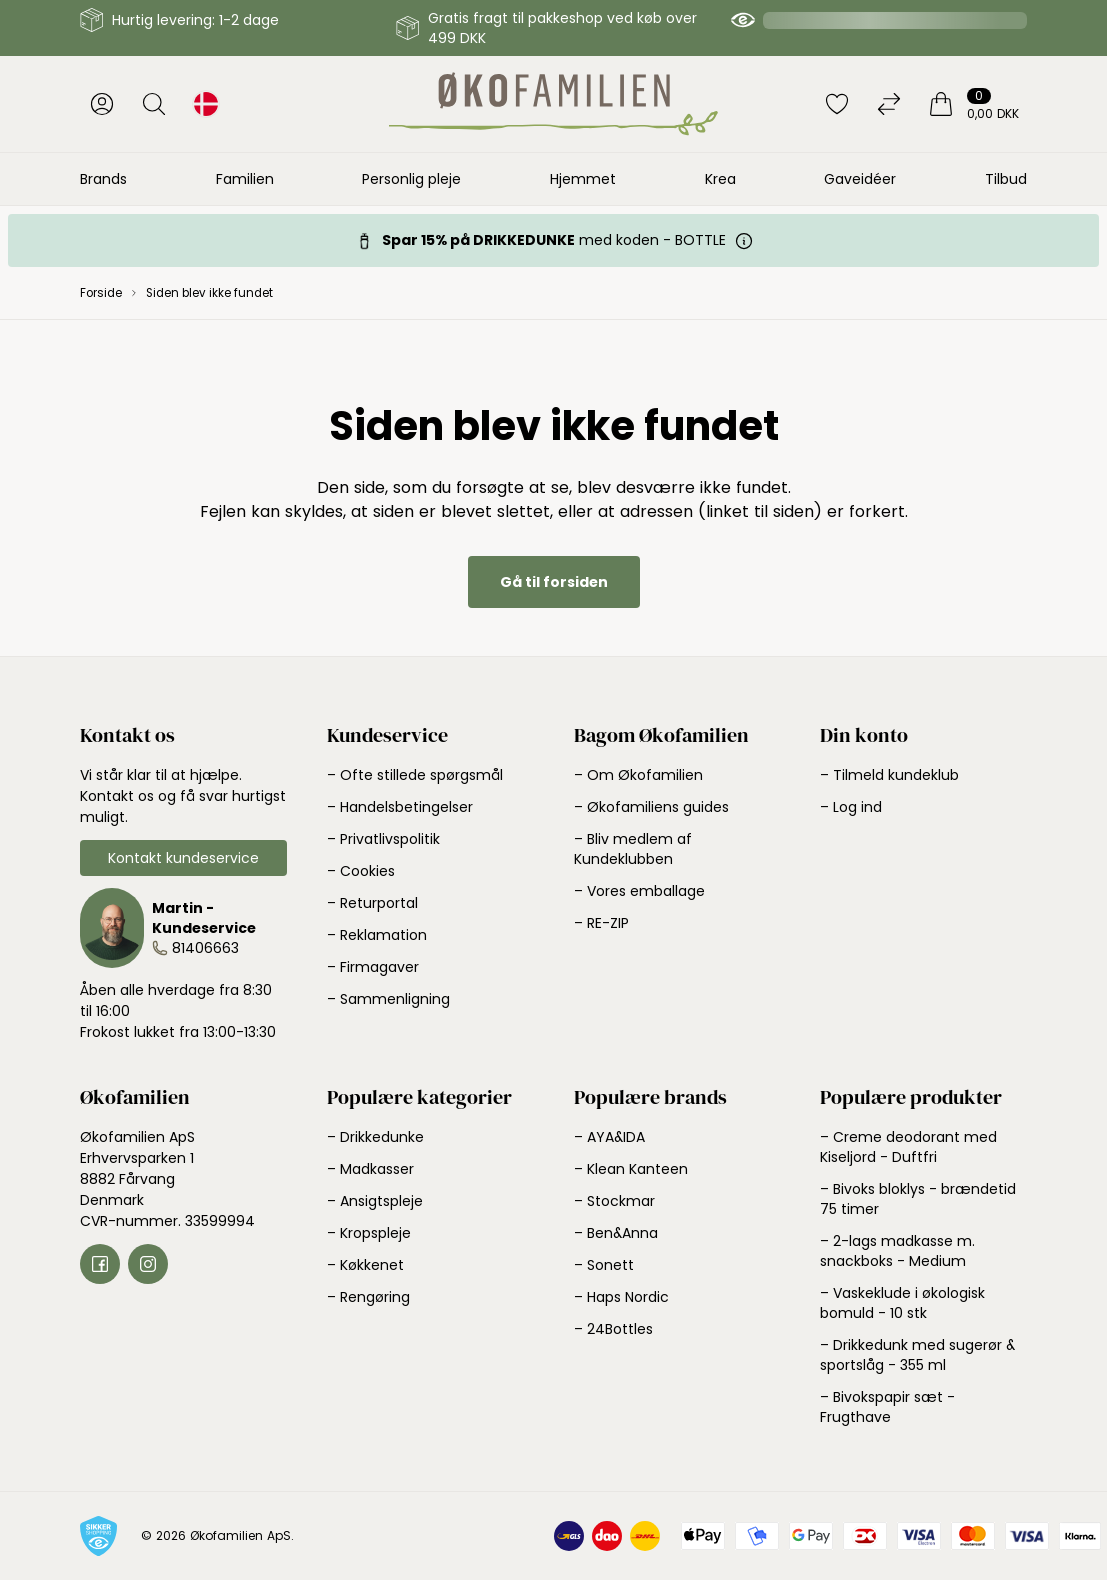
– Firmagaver (373, 967)
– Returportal (372, 903)
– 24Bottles (613, 1329)
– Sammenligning (388, 999)
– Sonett (604, 1265)
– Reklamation (377, 935)
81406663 (205, 948)
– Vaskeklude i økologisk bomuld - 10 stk (902, 1303)
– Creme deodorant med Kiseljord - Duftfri (908, 1147)
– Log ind (851, 807)
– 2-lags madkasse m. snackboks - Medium (897, 1251)
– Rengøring (368, 1297)
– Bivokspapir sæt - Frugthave (887, 1407)
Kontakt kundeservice (183, 858)
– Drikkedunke (375, 1137)
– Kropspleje (369, 1233)
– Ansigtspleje (375, 1201)
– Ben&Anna (616, 1233)
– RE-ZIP (601, 923)
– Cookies (361, 871)
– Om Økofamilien (638, 775)
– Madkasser (370, 1169)
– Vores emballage (639, 891)
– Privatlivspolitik (383, 839)
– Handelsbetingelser (400, 807)
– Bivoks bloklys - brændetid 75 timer (918, 1199)
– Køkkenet (365, 1265)
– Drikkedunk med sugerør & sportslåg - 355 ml (917, 1355)
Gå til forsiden (554, 582)
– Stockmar (614, 1201)
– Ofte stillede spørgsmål (415, 775)
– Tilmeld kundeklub (889, 775)
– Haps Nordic (621, 1297)
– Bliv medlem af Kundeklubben (633, 849)
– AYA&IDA (609, 1137)
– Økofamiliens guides (651, 807)
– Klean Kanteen (631, 1169)
